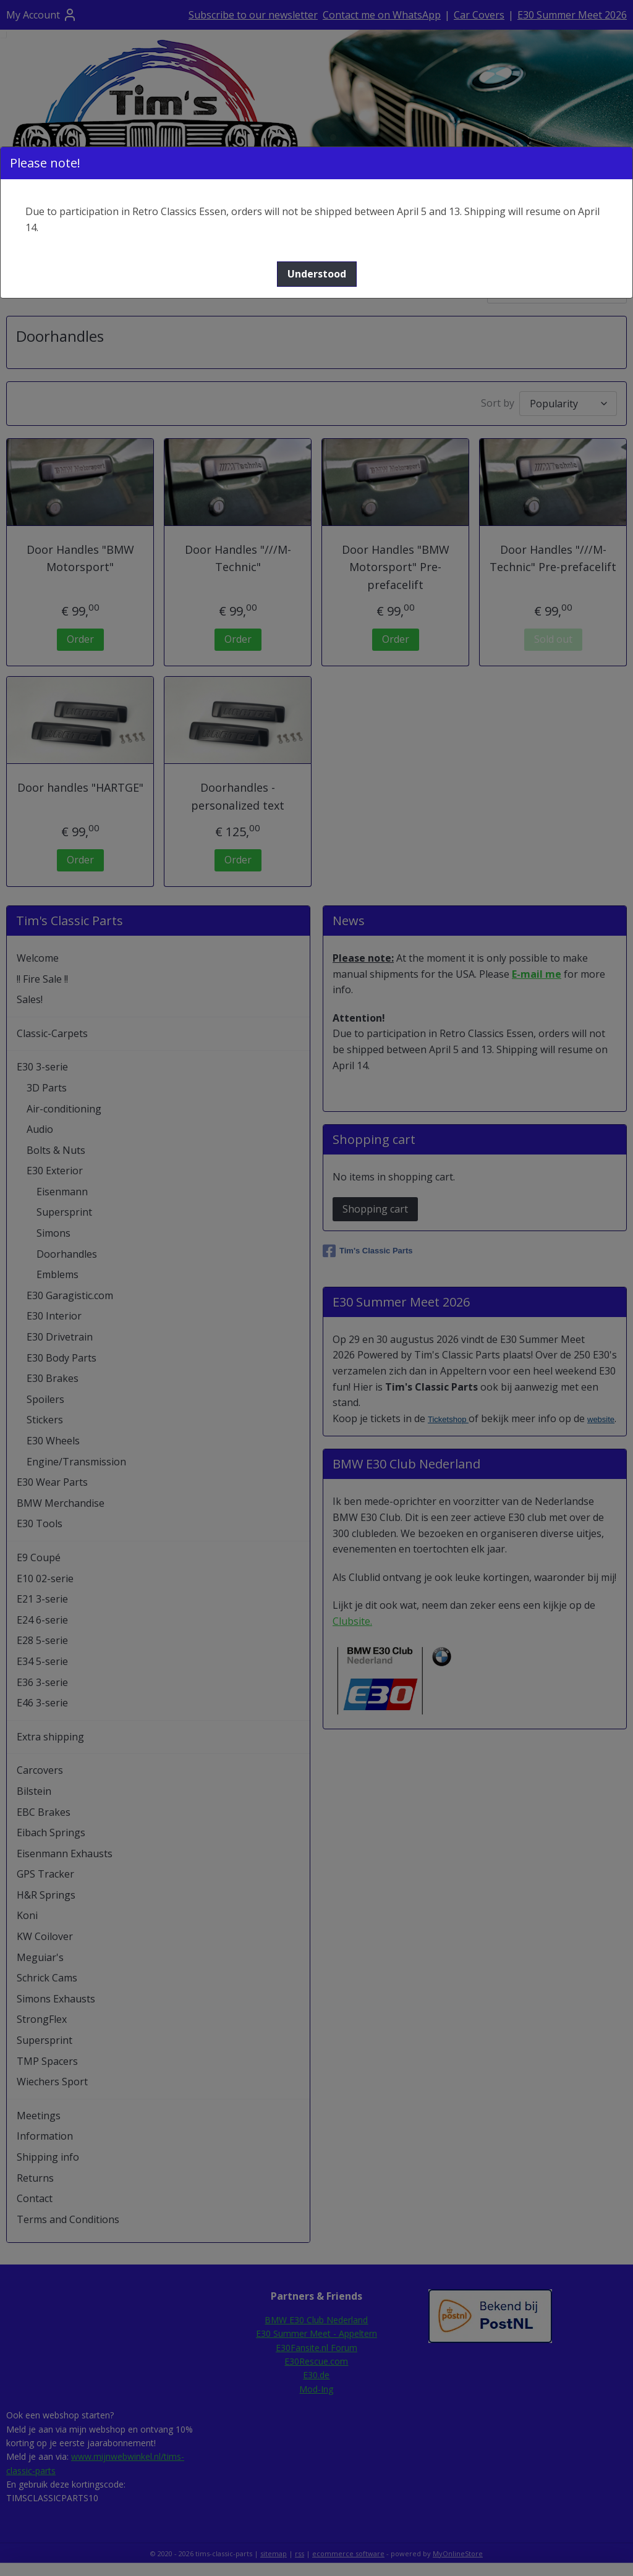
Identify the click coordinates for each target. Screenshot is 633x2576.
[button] (317, 274)
